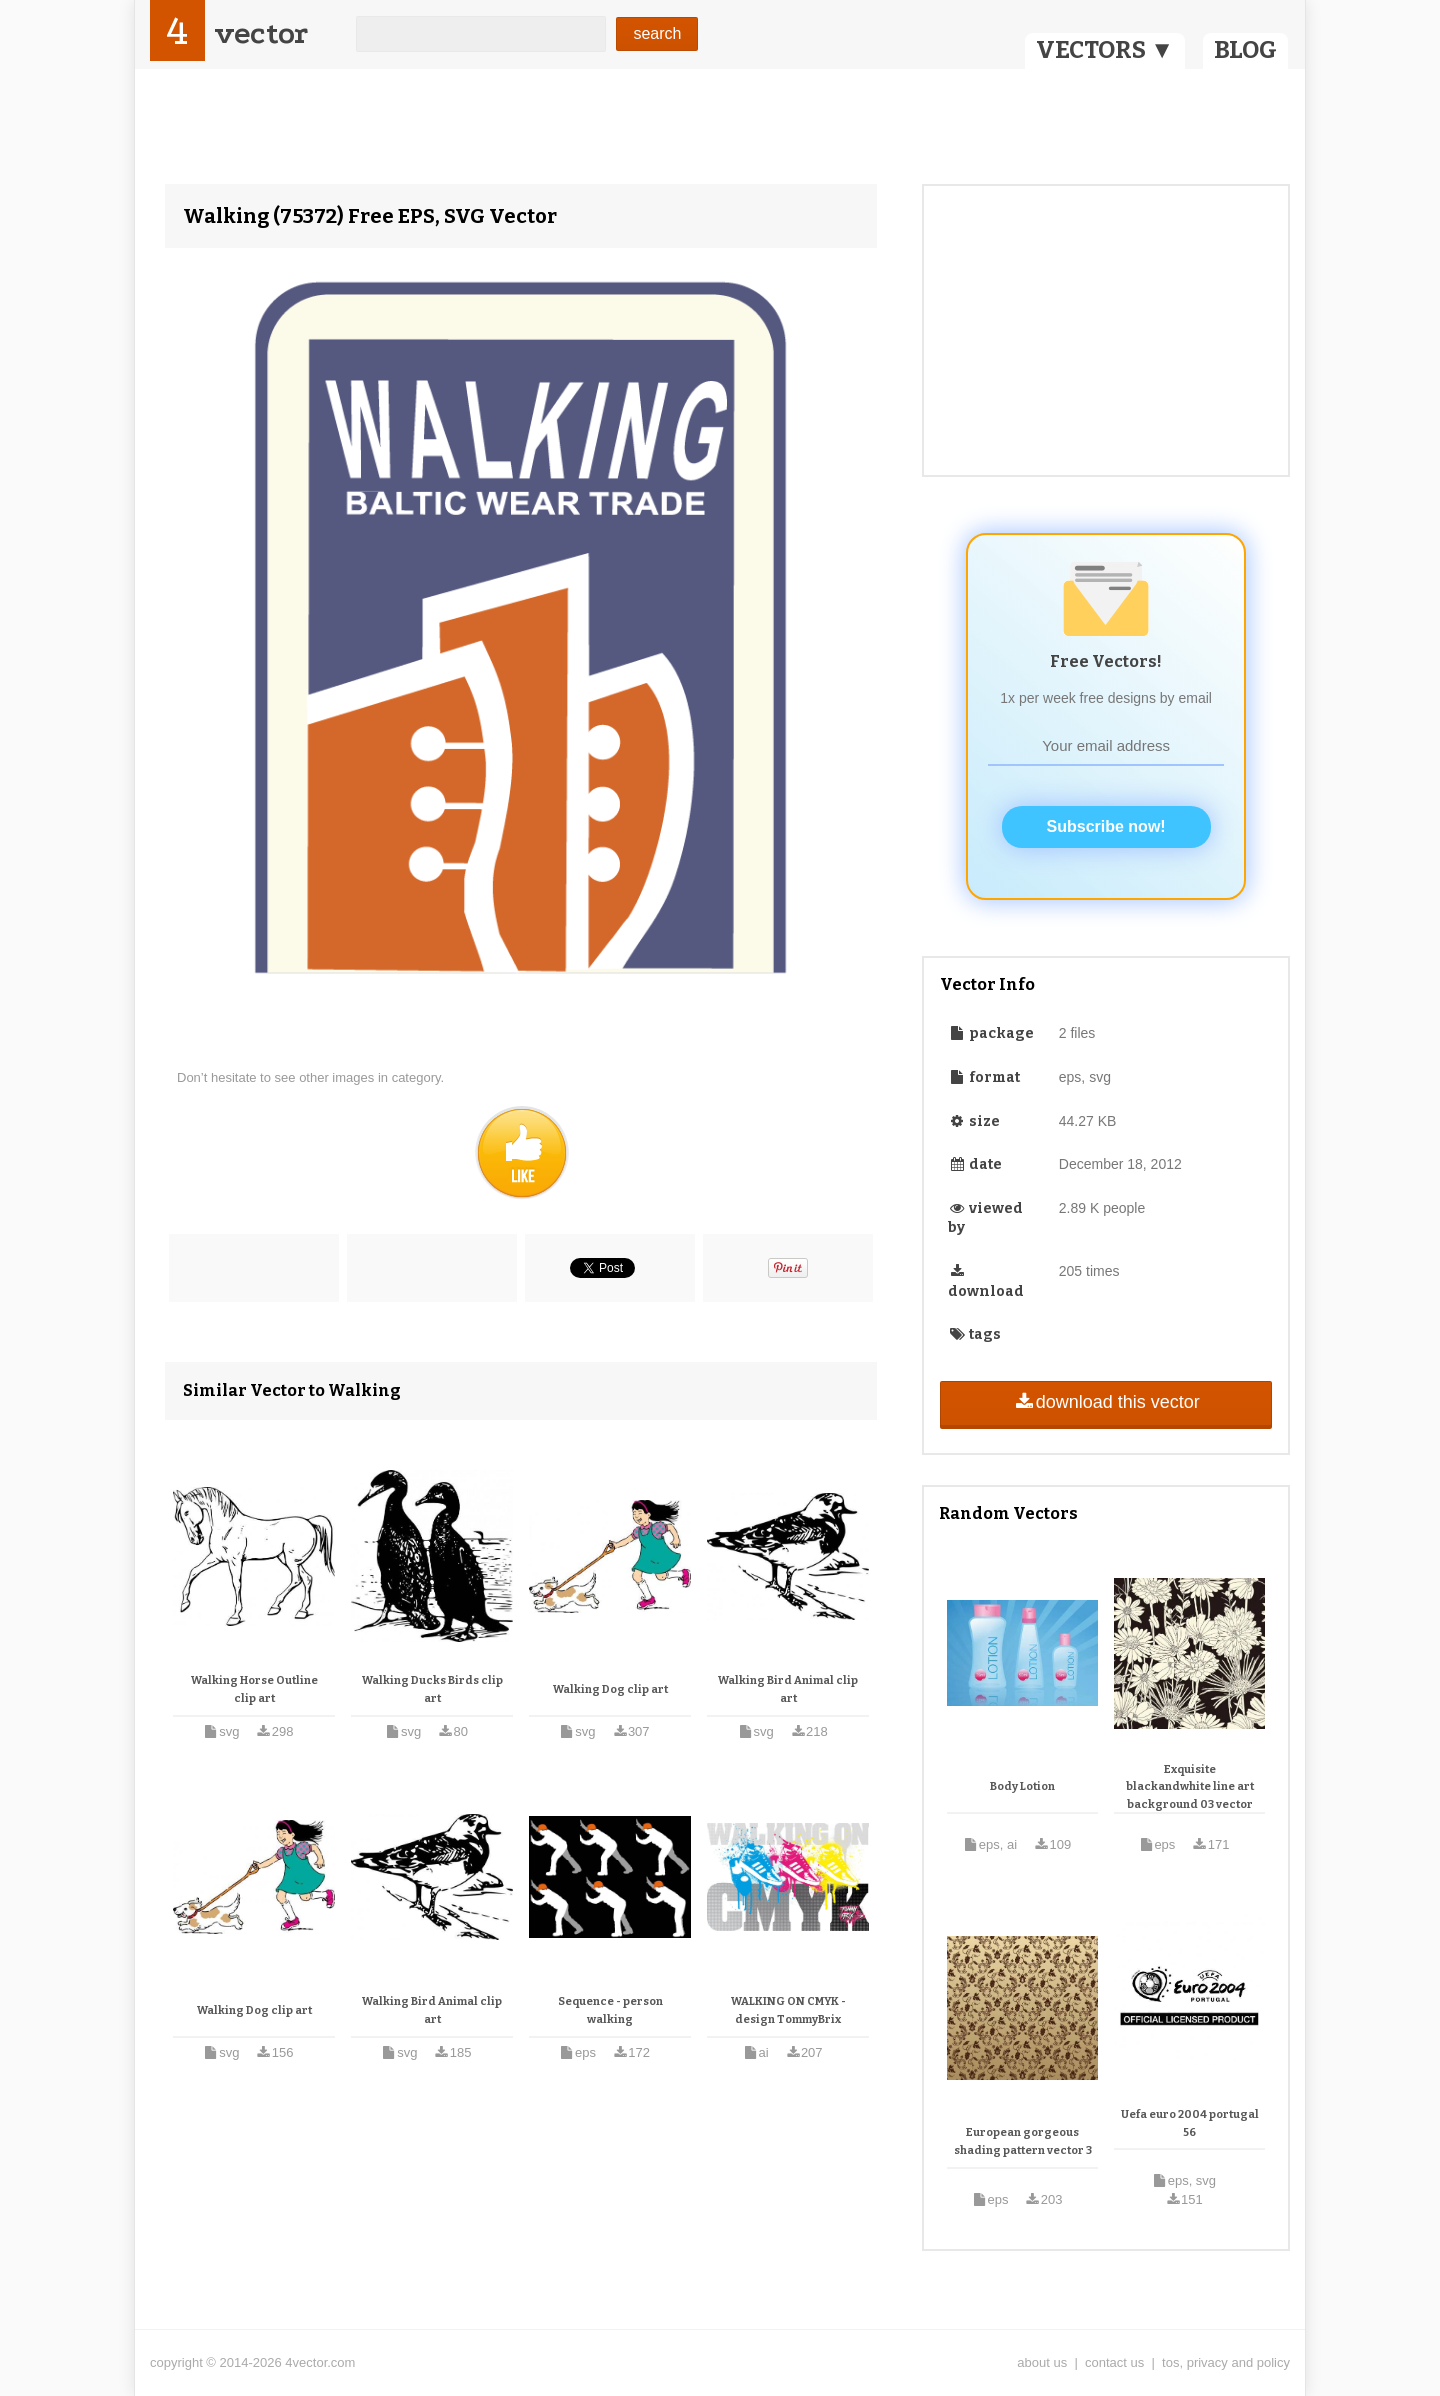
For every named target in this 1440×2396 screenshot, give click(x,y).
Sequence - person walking (610, 2010)
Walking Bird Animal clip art (788, 1689)
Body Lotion (1022, 1786)
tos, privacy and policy (1226, 2362)
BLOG (1245, 50)
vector (261, 33)
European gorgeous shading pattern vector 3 (1023, 2141)
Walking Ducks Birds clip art (432, 1689)
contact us (1114, 2362)
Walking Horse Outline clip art (254, 1689)
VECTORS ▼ (1105, 50)
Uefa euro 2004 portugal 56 (1190, 2123)
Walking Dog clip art (610, 1689)
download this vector (1105, 1402)
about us (1042, 2362)
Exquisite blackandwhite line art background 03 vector (1190, 1787)
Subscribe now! (1106, 826)
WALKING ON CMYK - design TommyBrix (788, 2010)
